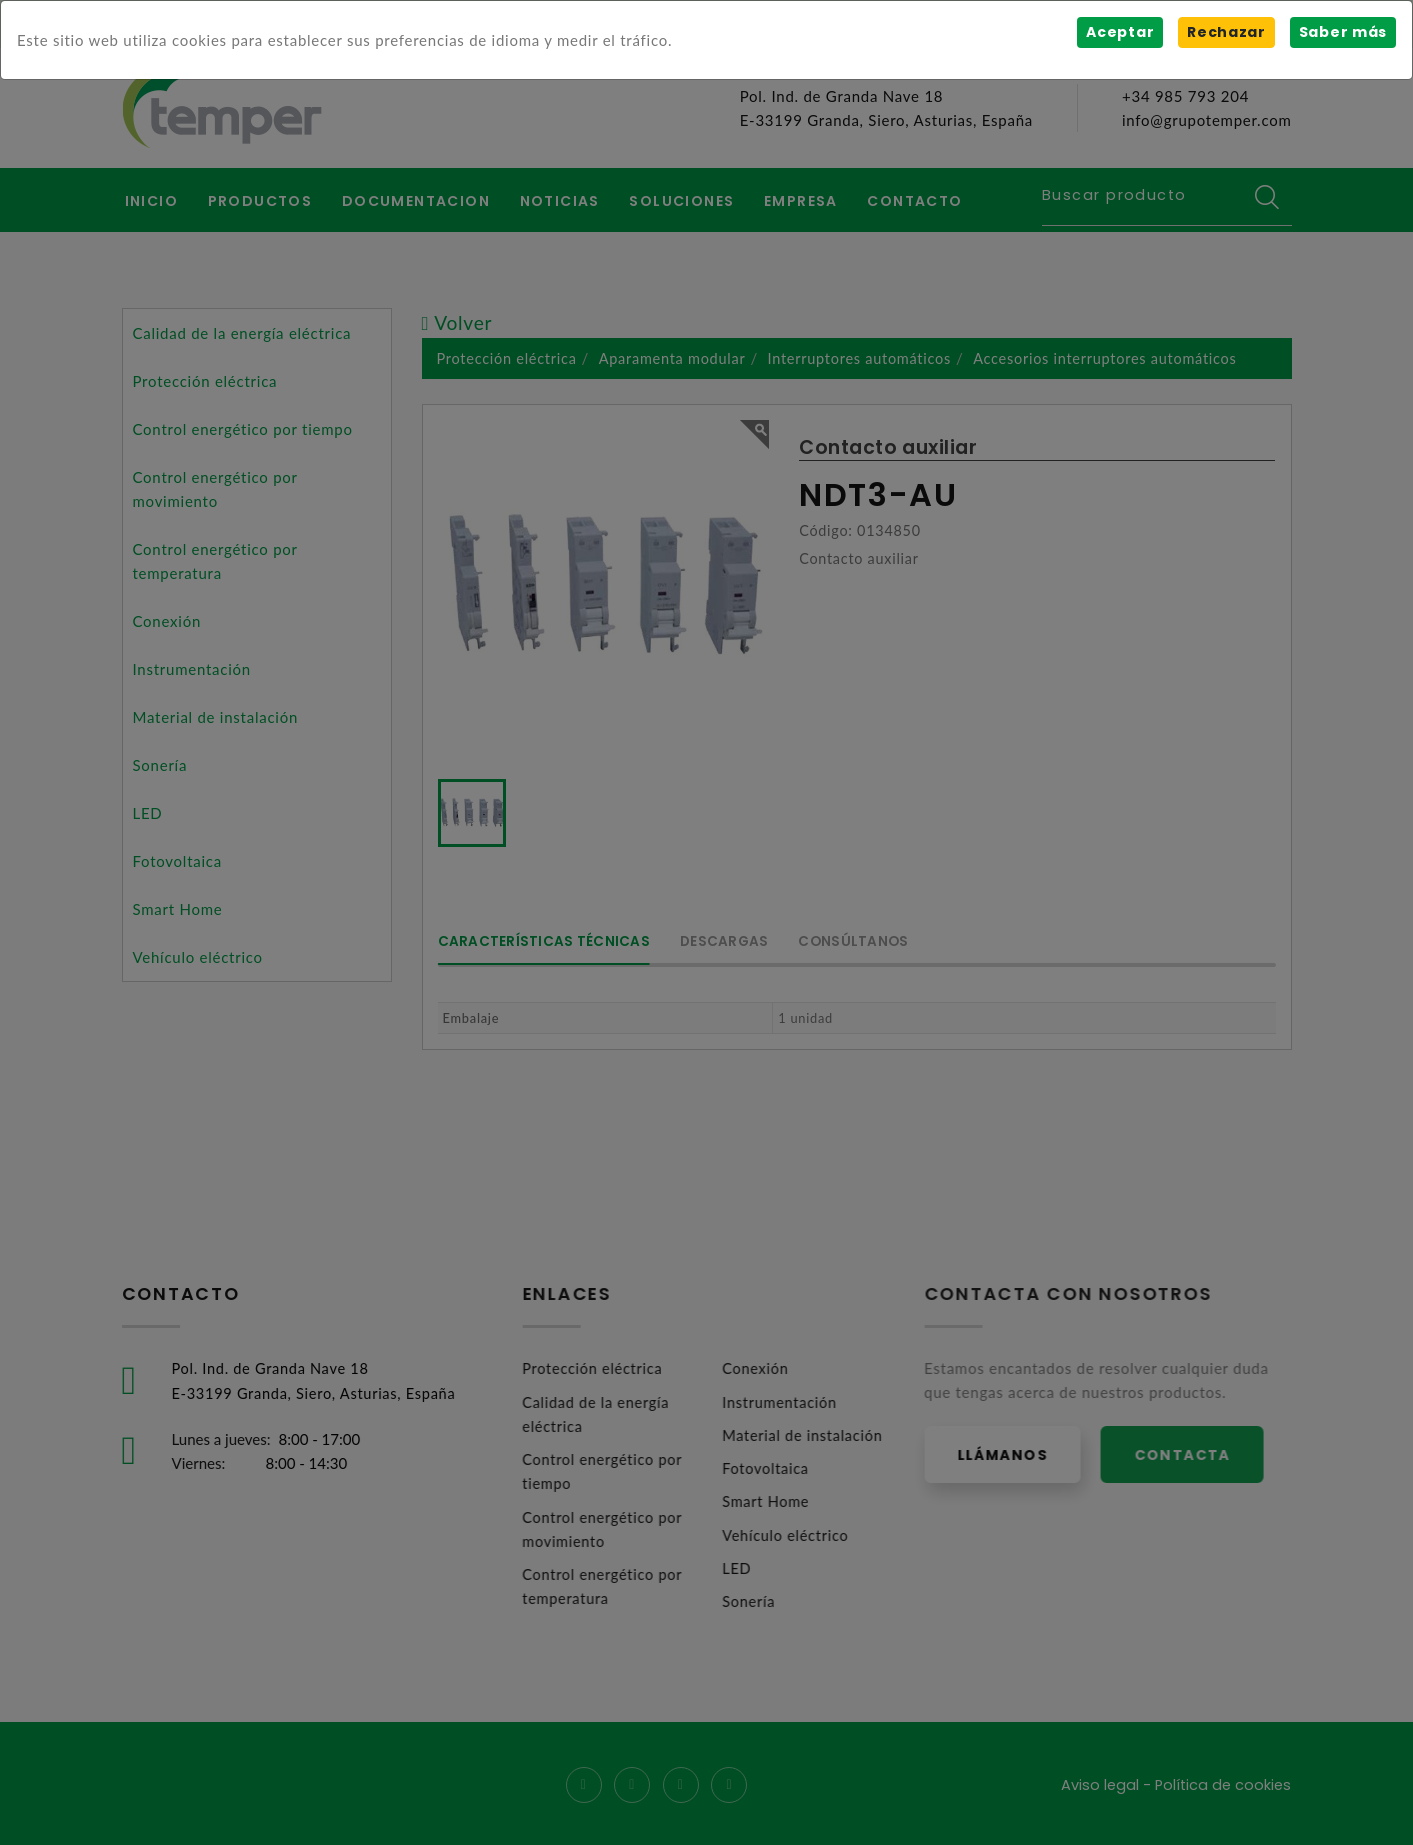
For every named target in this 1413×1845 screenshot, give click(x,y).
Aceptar (1119, 32)
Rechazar (1225, 32)
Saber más (1342, 32)
